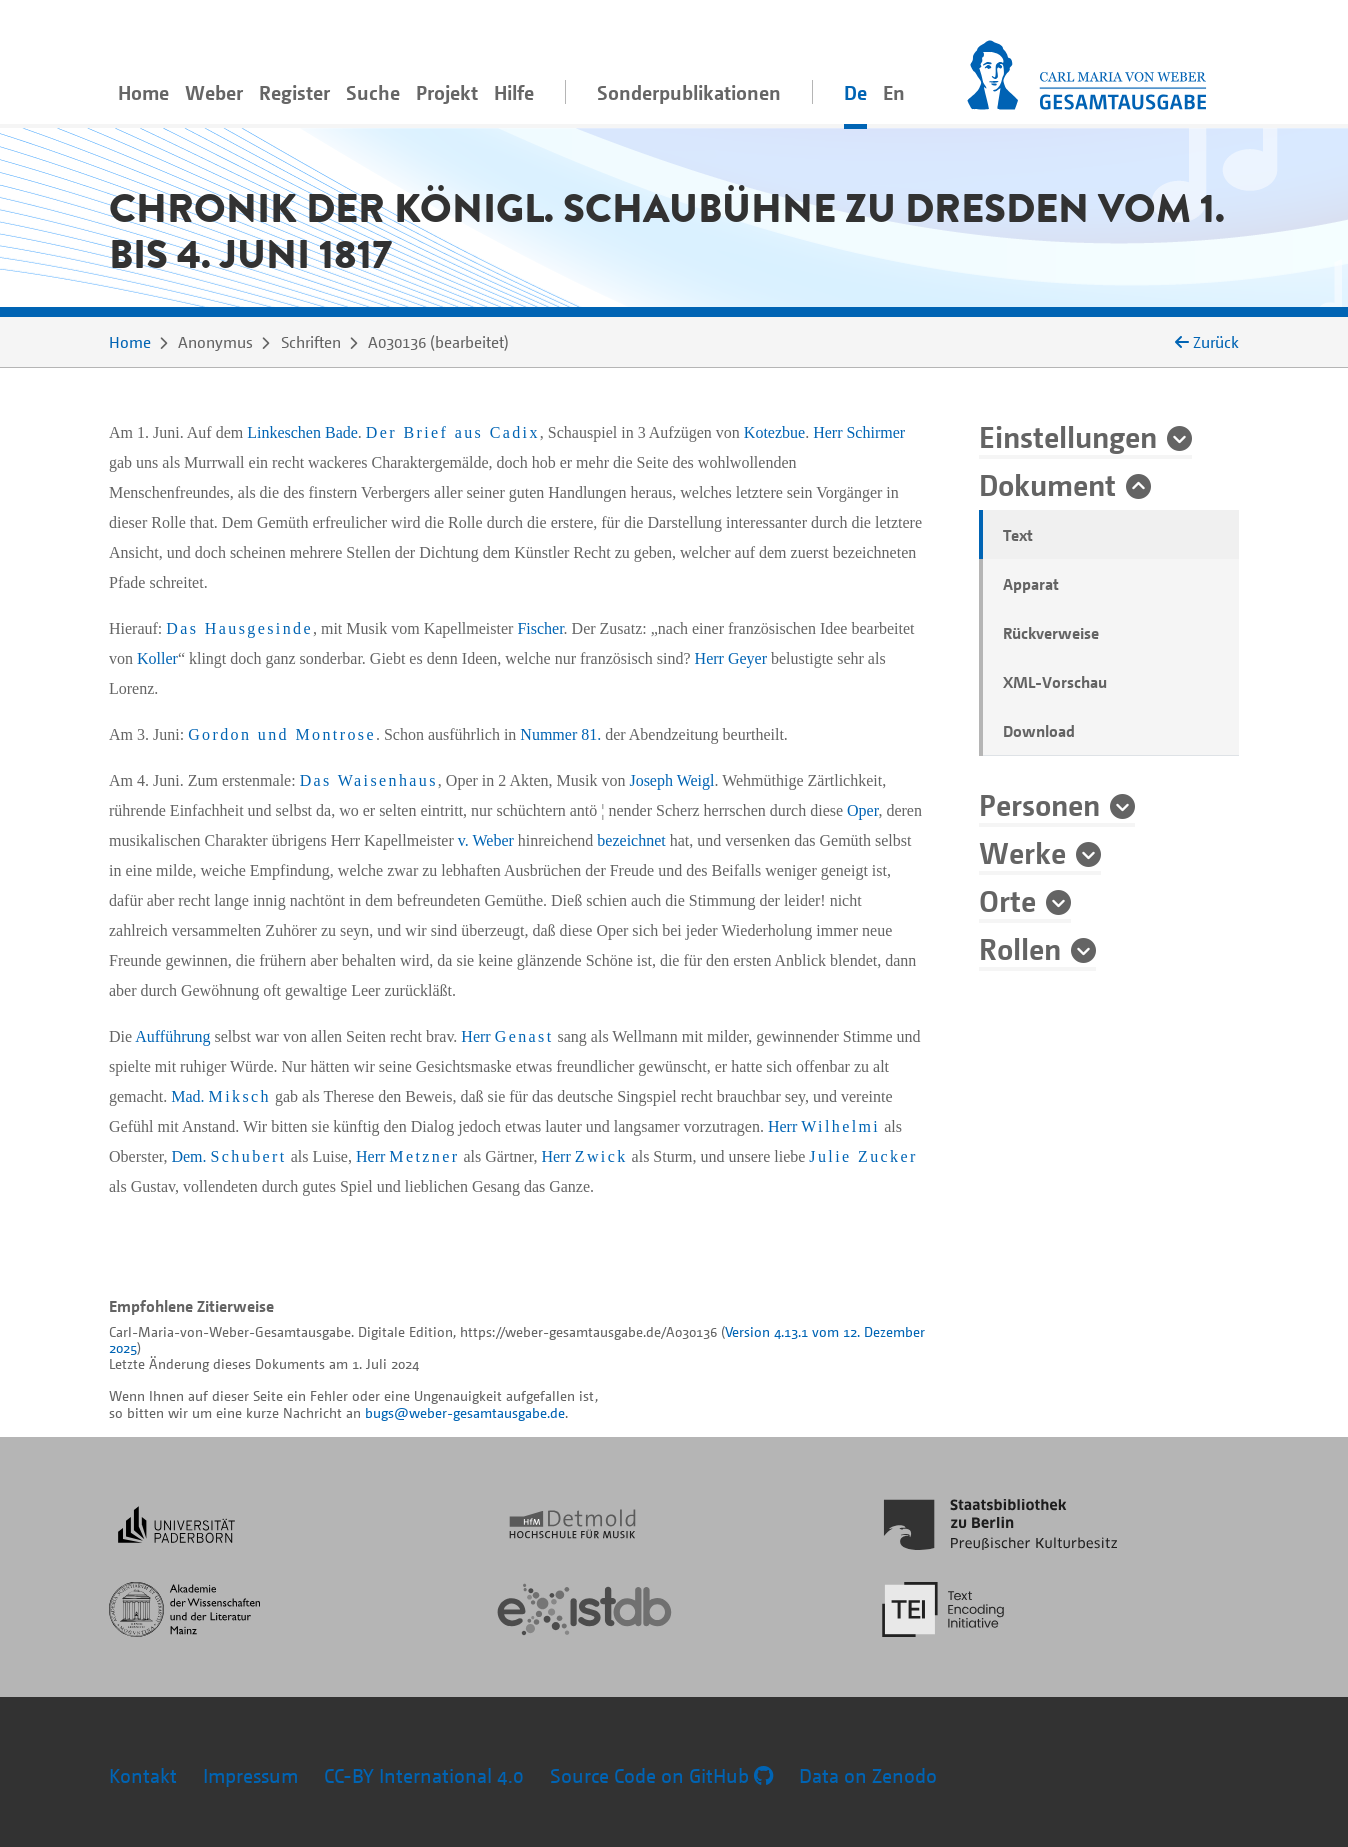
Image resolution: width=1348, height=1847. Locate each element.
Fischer (540, 628)
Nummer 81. (560, 734)
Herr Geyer (731, 658)
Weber (214, 92)
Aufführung (172, 1036)
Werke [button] (1022, 852)
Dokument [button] (1047, 484)
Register (294, 92)
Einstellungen (1068, 436)
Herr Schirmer (859, 432)
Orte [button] (1007, 900)
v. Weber (486, 840)
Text (1018, 535)
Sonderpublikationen (689, 92)
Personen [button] (1039, 804)
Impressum (250, 1775)
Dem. (228, 1156)
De (855, 92)
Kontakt (143, 1775)
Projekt (447, 92)
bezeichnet (631, 840)
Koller (157, 658)
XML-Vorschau (1055, 682)
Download (1039, 731)
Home (143, 92)
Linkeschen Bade (302, 432)
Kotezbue (774, 432)
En (894, 92)
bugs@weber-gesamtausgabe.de (465, 1412)
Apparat (1031, 584)
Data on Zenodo (868, 1775)
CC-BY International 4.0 (424, 1775)
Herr (507, 1036)
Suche (373, 92)
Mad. (221, 1096)
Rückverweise (1051, 633)
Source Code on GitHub (661, 1775)
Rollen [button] (1020, 948)
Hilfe (514, 92)
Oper (862, 810)
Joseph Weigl (671, 780)
